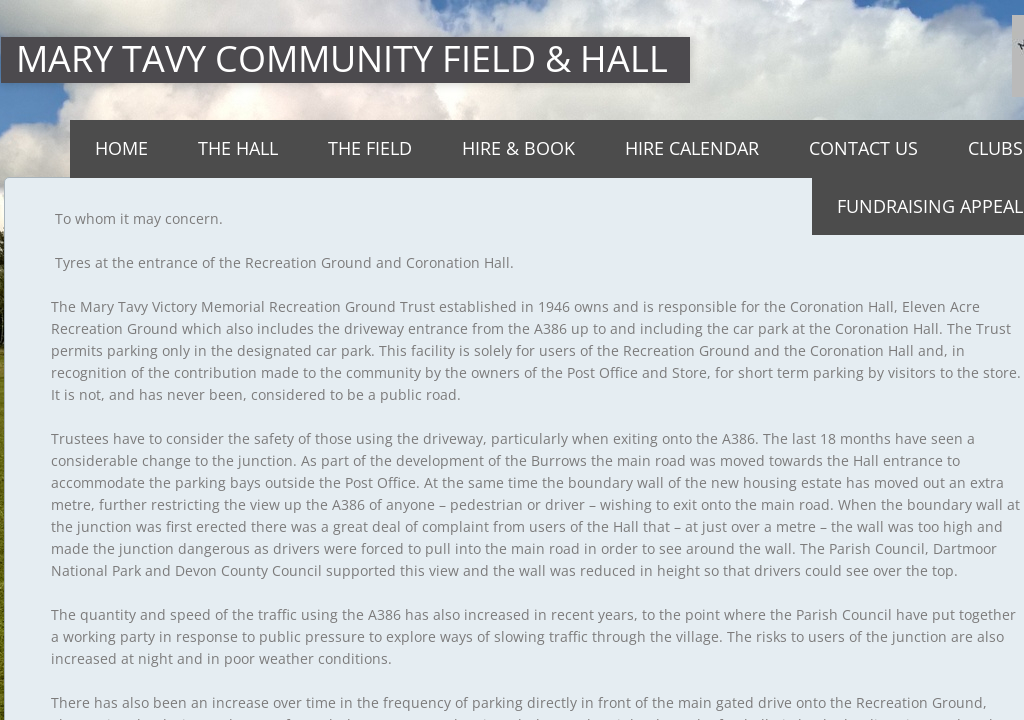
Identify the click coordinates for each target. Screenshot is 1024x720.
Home (121, 148)
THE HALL (238, 148)
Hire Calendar (692, 148)
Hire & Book (518, 148)
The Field (370, 148)
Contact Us (863, 148)
